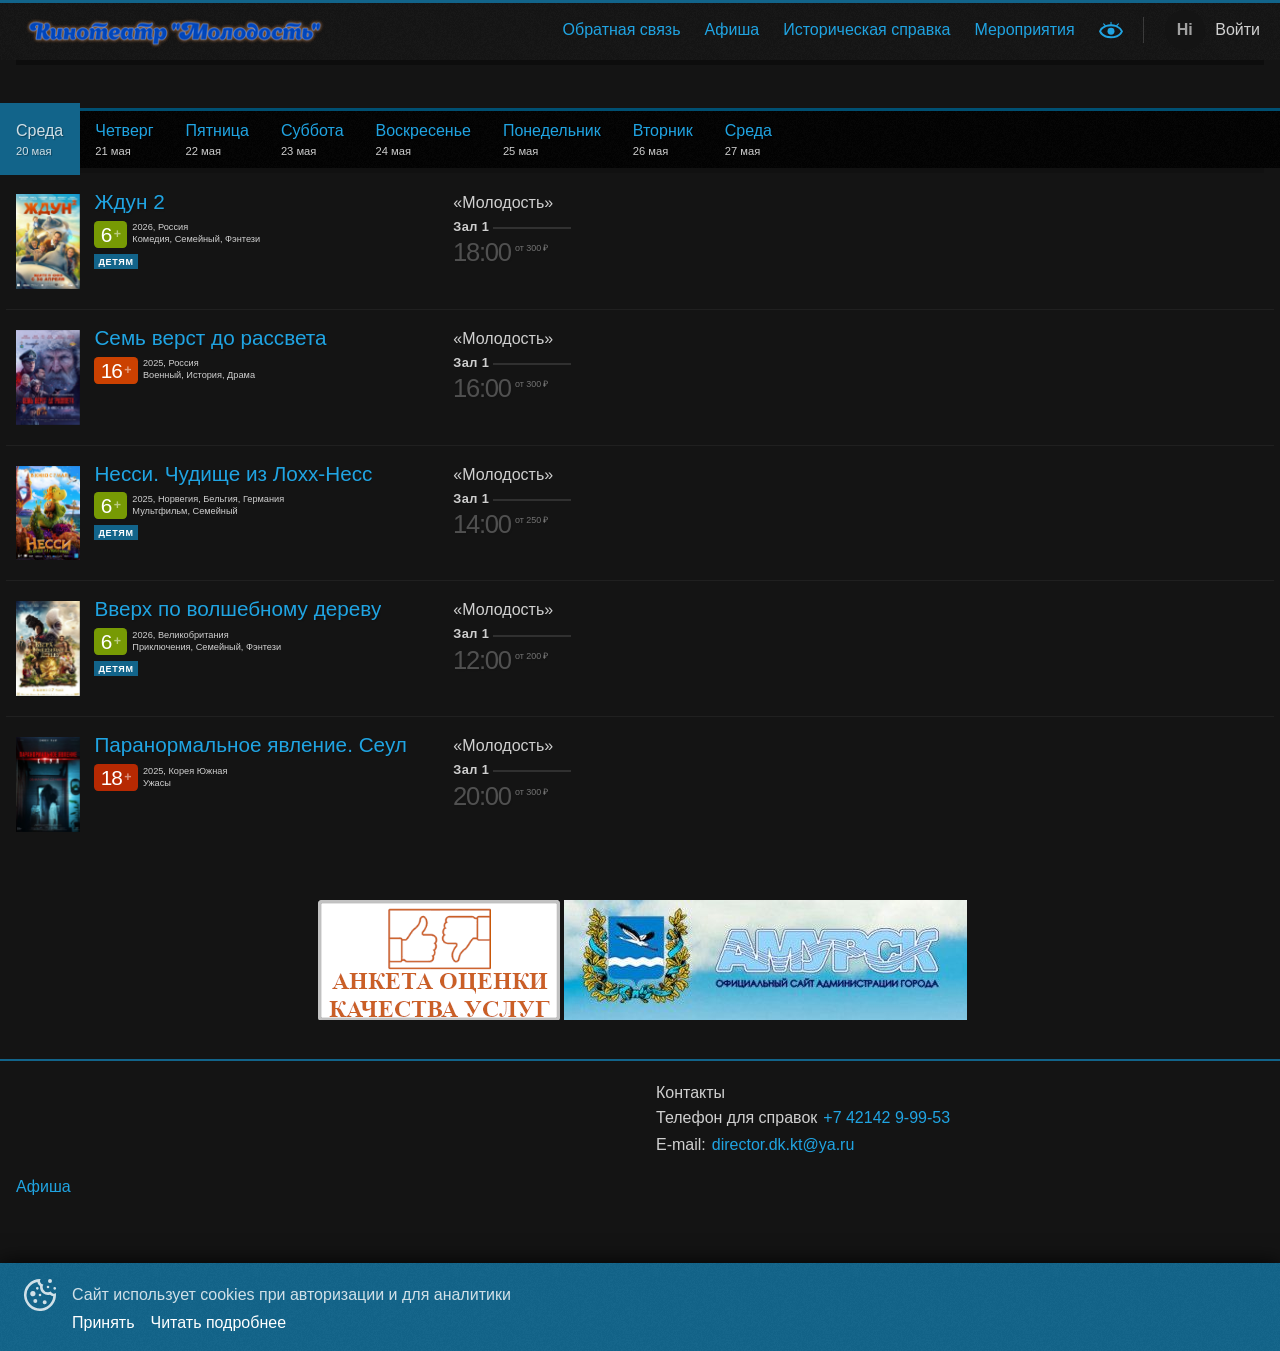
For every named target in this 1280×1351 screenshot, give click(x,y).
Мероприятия (1024, 29)
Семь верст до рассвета (210, 337)
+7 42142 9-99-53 (886, 1117)
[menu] (718, 30)
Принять (103, 1322)
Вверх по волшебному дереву (237, 608)
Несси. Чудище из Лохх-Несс (233, 473)
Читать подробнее (219, 1322)
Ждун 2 (129, 201)
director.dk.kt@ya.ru (783, 1144)
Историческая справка (866, 29)
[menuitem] (622, 30)
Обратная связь (622, 29)
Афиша (732, 29)
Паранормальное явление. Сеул (250, 744)
